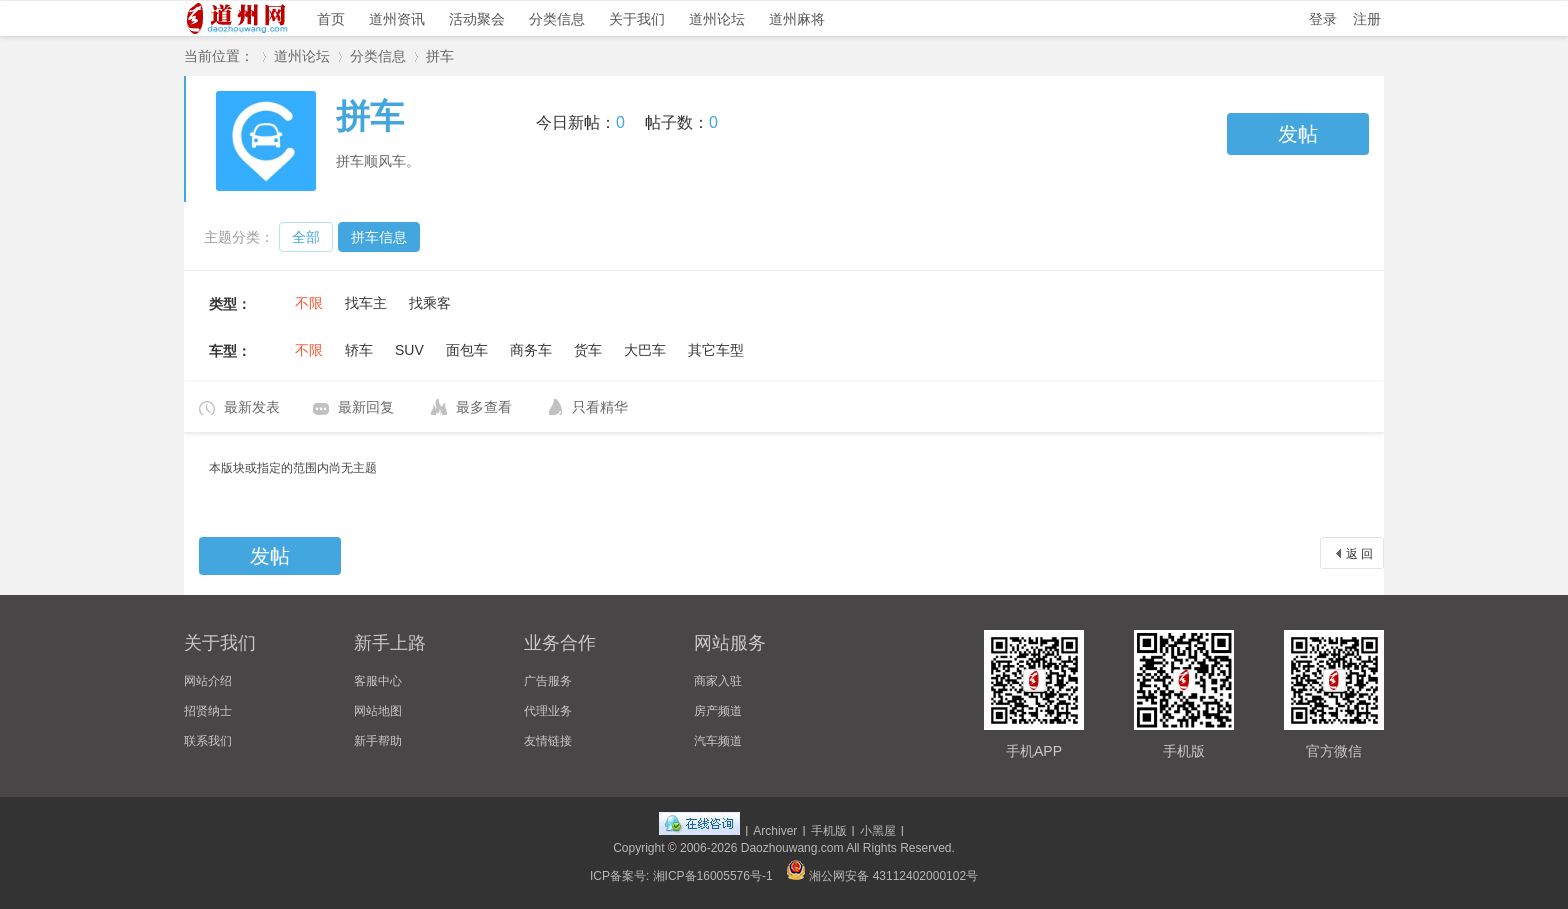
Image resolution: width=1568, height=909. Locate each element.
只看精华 (600, 407)
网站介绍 (208, 681)
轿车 (359, 350)
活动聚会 (477, 19)
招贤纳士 (208, 711)
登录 (1323, 19)
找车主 (366, 303)
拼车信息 (379, 237)
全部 (306, 237)
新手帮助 (378, 741)
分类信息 (557, 19)
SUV (409, 350)
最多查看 (484, 407)
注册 (1367, 19)
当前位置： (219, 56)
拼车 (440, 56)
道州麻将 (797, 19)
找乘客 (430, 303)
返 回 (1359, 554)
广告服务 (548, 681)
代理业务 (548, 711)
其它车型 (716, 350)
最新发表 (252, 407)
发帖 (1298, 134)
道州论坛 (717, 19)
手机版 (829, 831)
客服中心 (378, 681)
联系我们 (208, 741)
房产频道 (718, 711)
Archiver (775, 831)
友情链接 (548, 741)
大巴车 (645, 350)
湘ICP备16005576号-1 (713, 876)
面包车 (467, 350)
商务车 (531, 350)
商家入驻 (718, 681)
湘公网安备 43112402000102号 (882, 876)
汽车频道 (718, 741)
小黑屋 (878, 831)
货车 (588, 350)
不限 (309, 303)
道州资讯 (397, 19)
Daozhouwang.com (792, 848)
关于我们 (637, 19)
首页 (331, 19)
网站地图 (378, 711)
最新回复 (366, 407)
